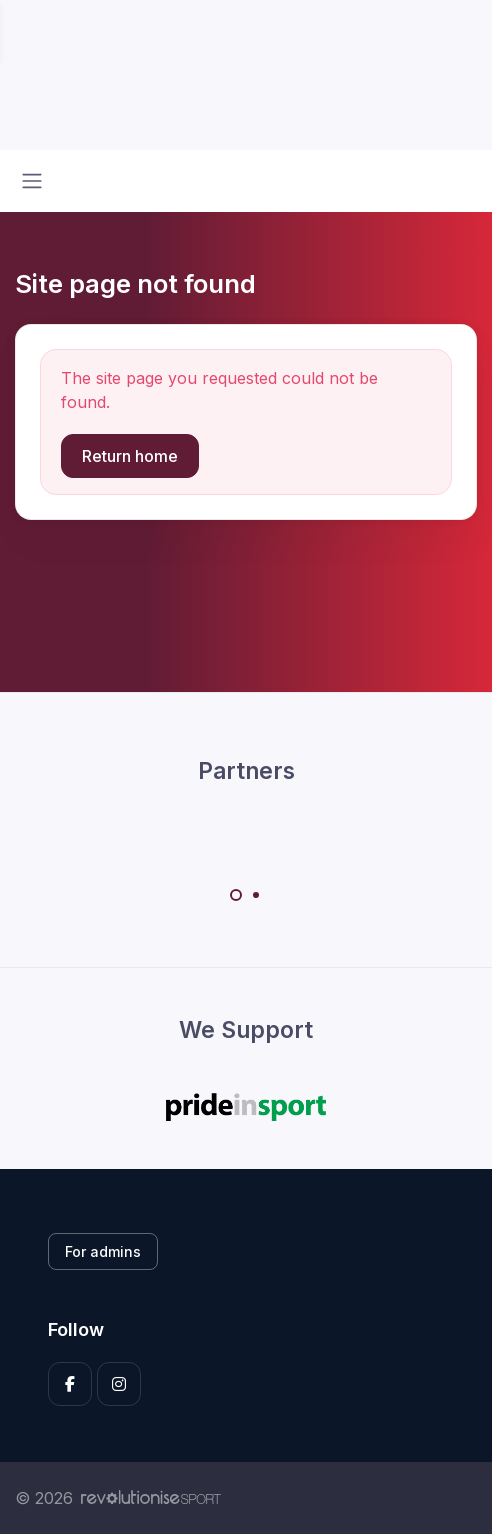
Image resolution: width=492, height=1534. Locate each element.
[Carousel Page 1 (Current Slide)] (236, 895)
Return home (130, 456)
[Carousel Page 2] (256, 895)
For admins (103, 1251)
